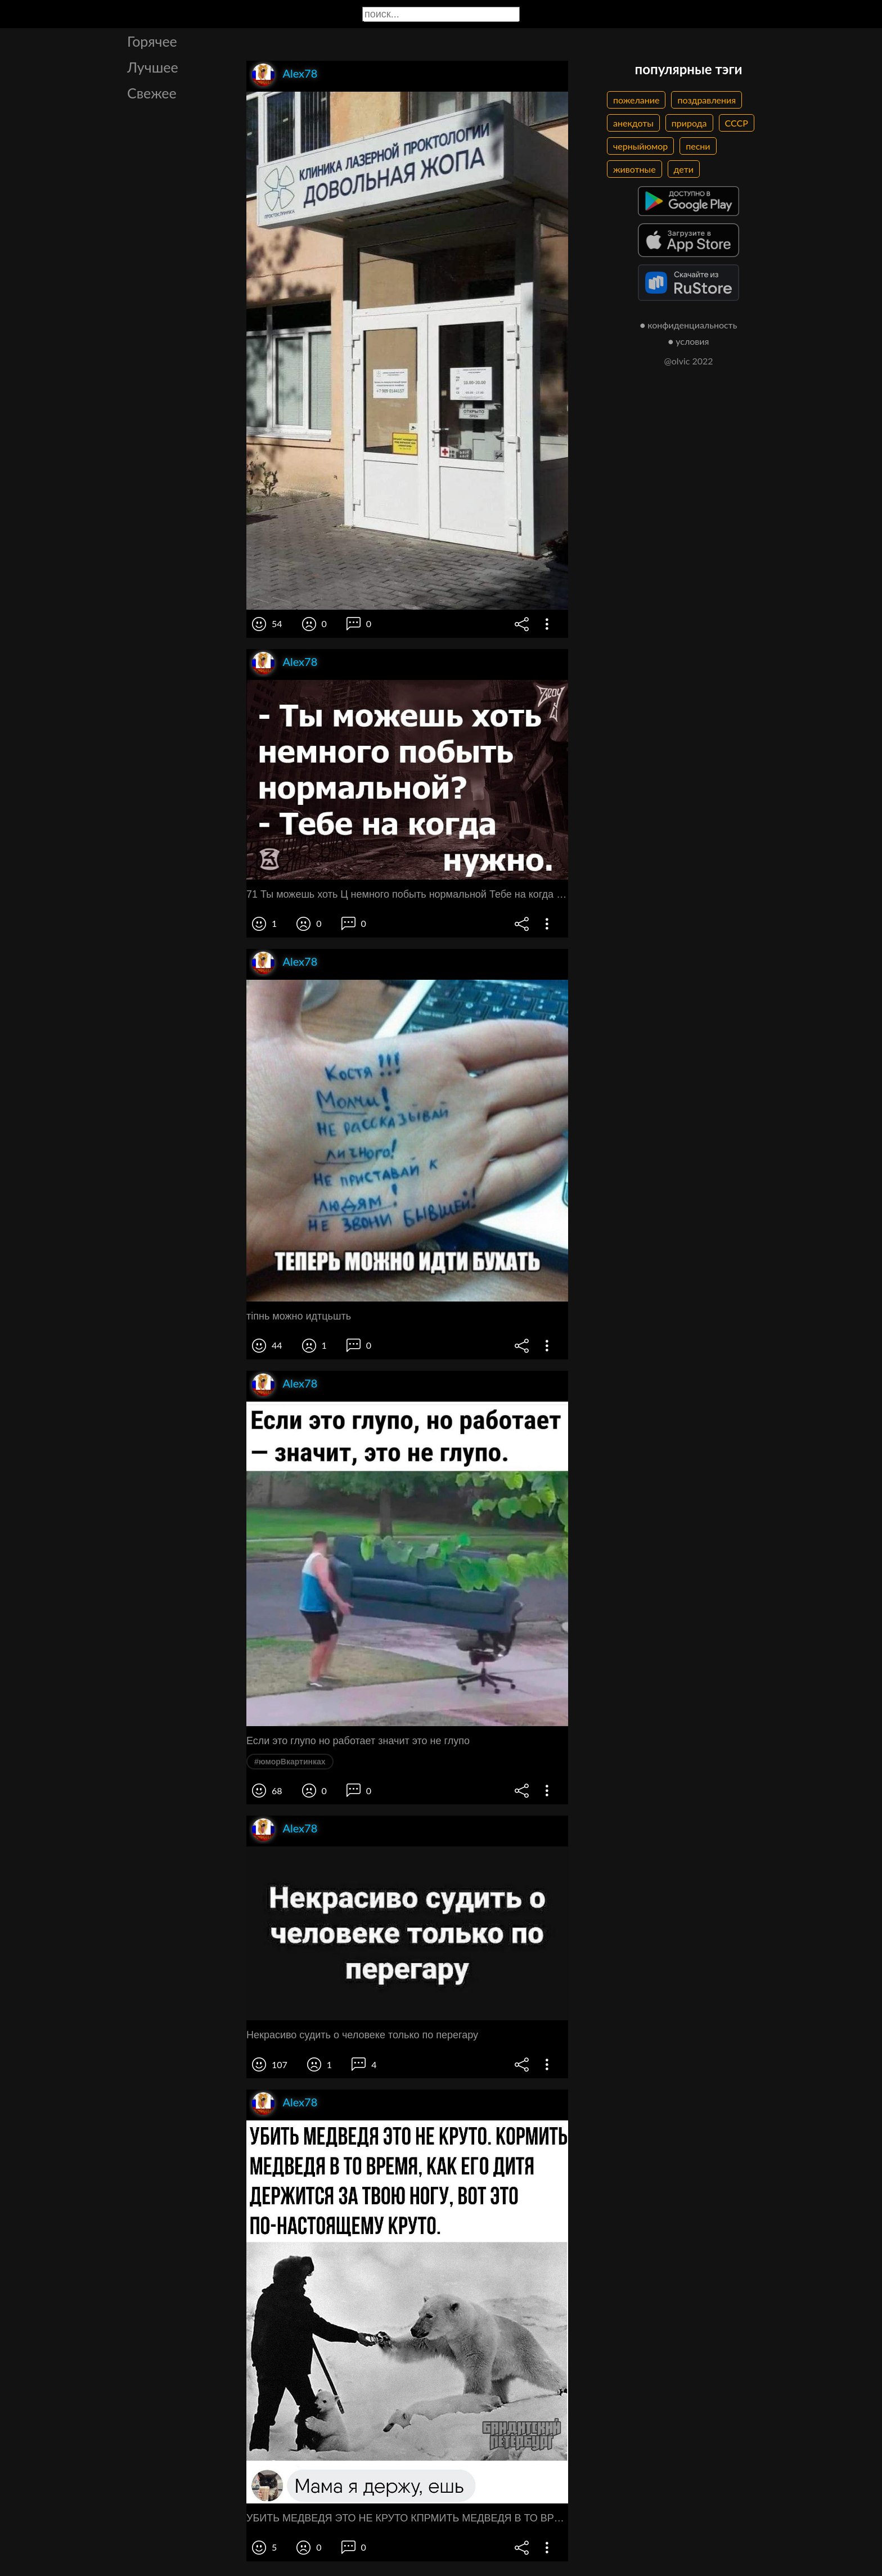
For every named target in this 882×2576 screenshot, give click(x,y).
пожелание (636, 99)
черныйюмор (640, 146)
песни (698, 146)
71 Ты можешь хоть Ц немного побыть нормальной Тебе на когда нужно (407, 894)
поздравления (706, 99)
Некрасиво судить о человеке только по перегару (362, 2035)
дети (684, 169)
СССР (736, 123)
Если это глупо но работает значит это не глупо (358, 1740)
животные (634, 169)
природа (689, 123)
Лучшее (152, 66)
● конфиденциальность (688, 324)
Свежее (152, 92)
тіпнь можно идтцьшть (298, 1316)
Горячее (152, 41)
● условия (688, 341)
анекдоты (633, 123)
